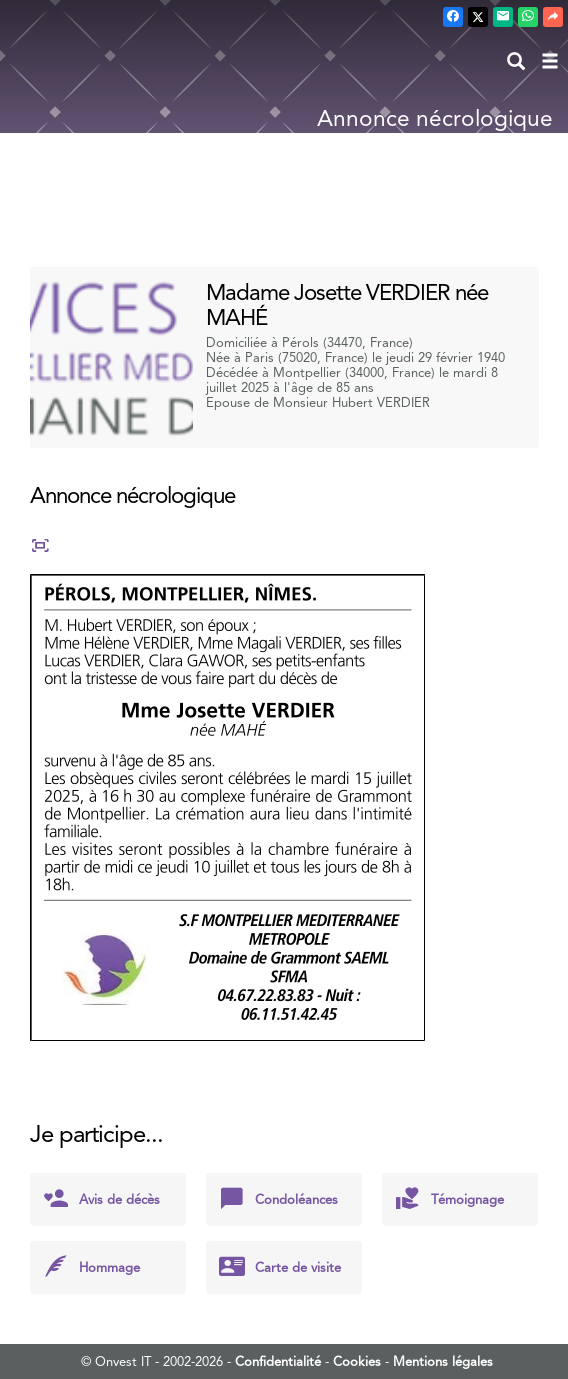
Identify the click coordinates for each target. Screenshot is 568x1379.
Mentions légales (443, 1361)
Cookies (357, 1361)
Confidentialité (278, 1361)
